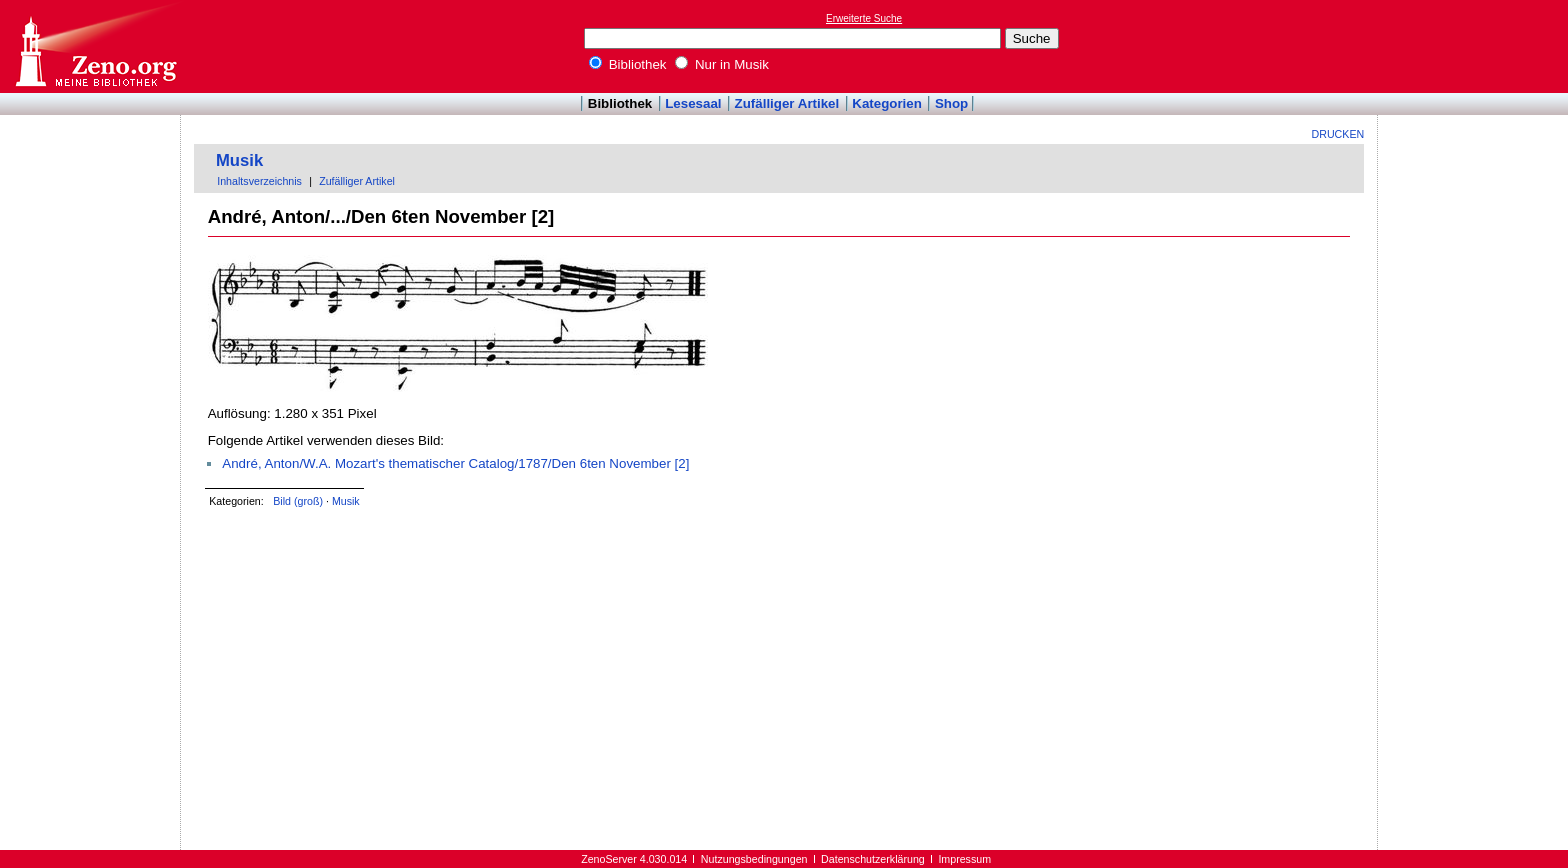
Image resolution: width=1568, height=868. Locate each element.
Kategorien (887, 103)
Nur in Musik (722, 64)
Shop (951, 103)
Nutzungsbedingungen (754, 859)
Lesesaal (693, 103)
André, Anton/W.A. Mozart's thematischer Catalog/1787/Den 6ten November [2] (455, 463)
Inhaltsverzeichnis (259, 181)
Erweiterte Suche (864, 18)
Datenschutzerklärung (873, 859)
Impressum (964, 859)
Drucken (1338, 134)
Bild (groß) (298, 501)
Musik (239, 160)
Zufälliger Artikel (787, 103)
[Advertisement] (1476, 46)
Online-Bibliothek (95, 46)
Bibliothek (628, 64)
